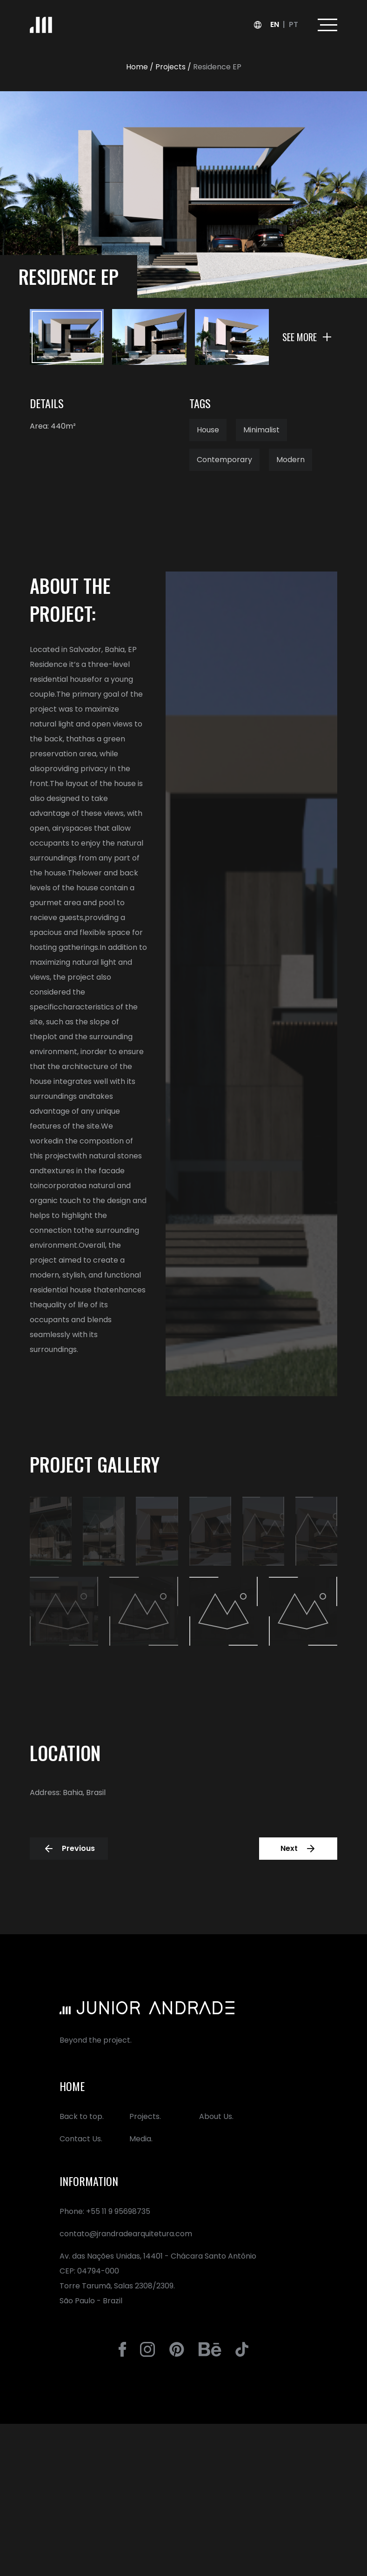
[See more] (307, 337)
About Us (215, 2116)
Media (140, 2138)
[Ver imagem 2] (149, 337)
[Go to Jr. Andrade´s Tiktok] (241, 2349)
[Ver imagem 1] (67, 337)
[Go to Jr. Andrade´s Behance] (209, 2349)
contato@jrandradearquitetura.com (126, 2233)
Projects (144, 2116)
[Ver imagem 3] (232, 337)
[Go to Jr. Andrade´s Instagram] (147, 2349)
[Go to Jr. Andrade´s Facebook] (123, 2349)
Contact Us (80, 2138)
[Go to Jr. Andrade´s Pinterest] (176, 2349)
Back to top (81, 2116)
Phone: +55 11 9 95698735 (105, 2211)
